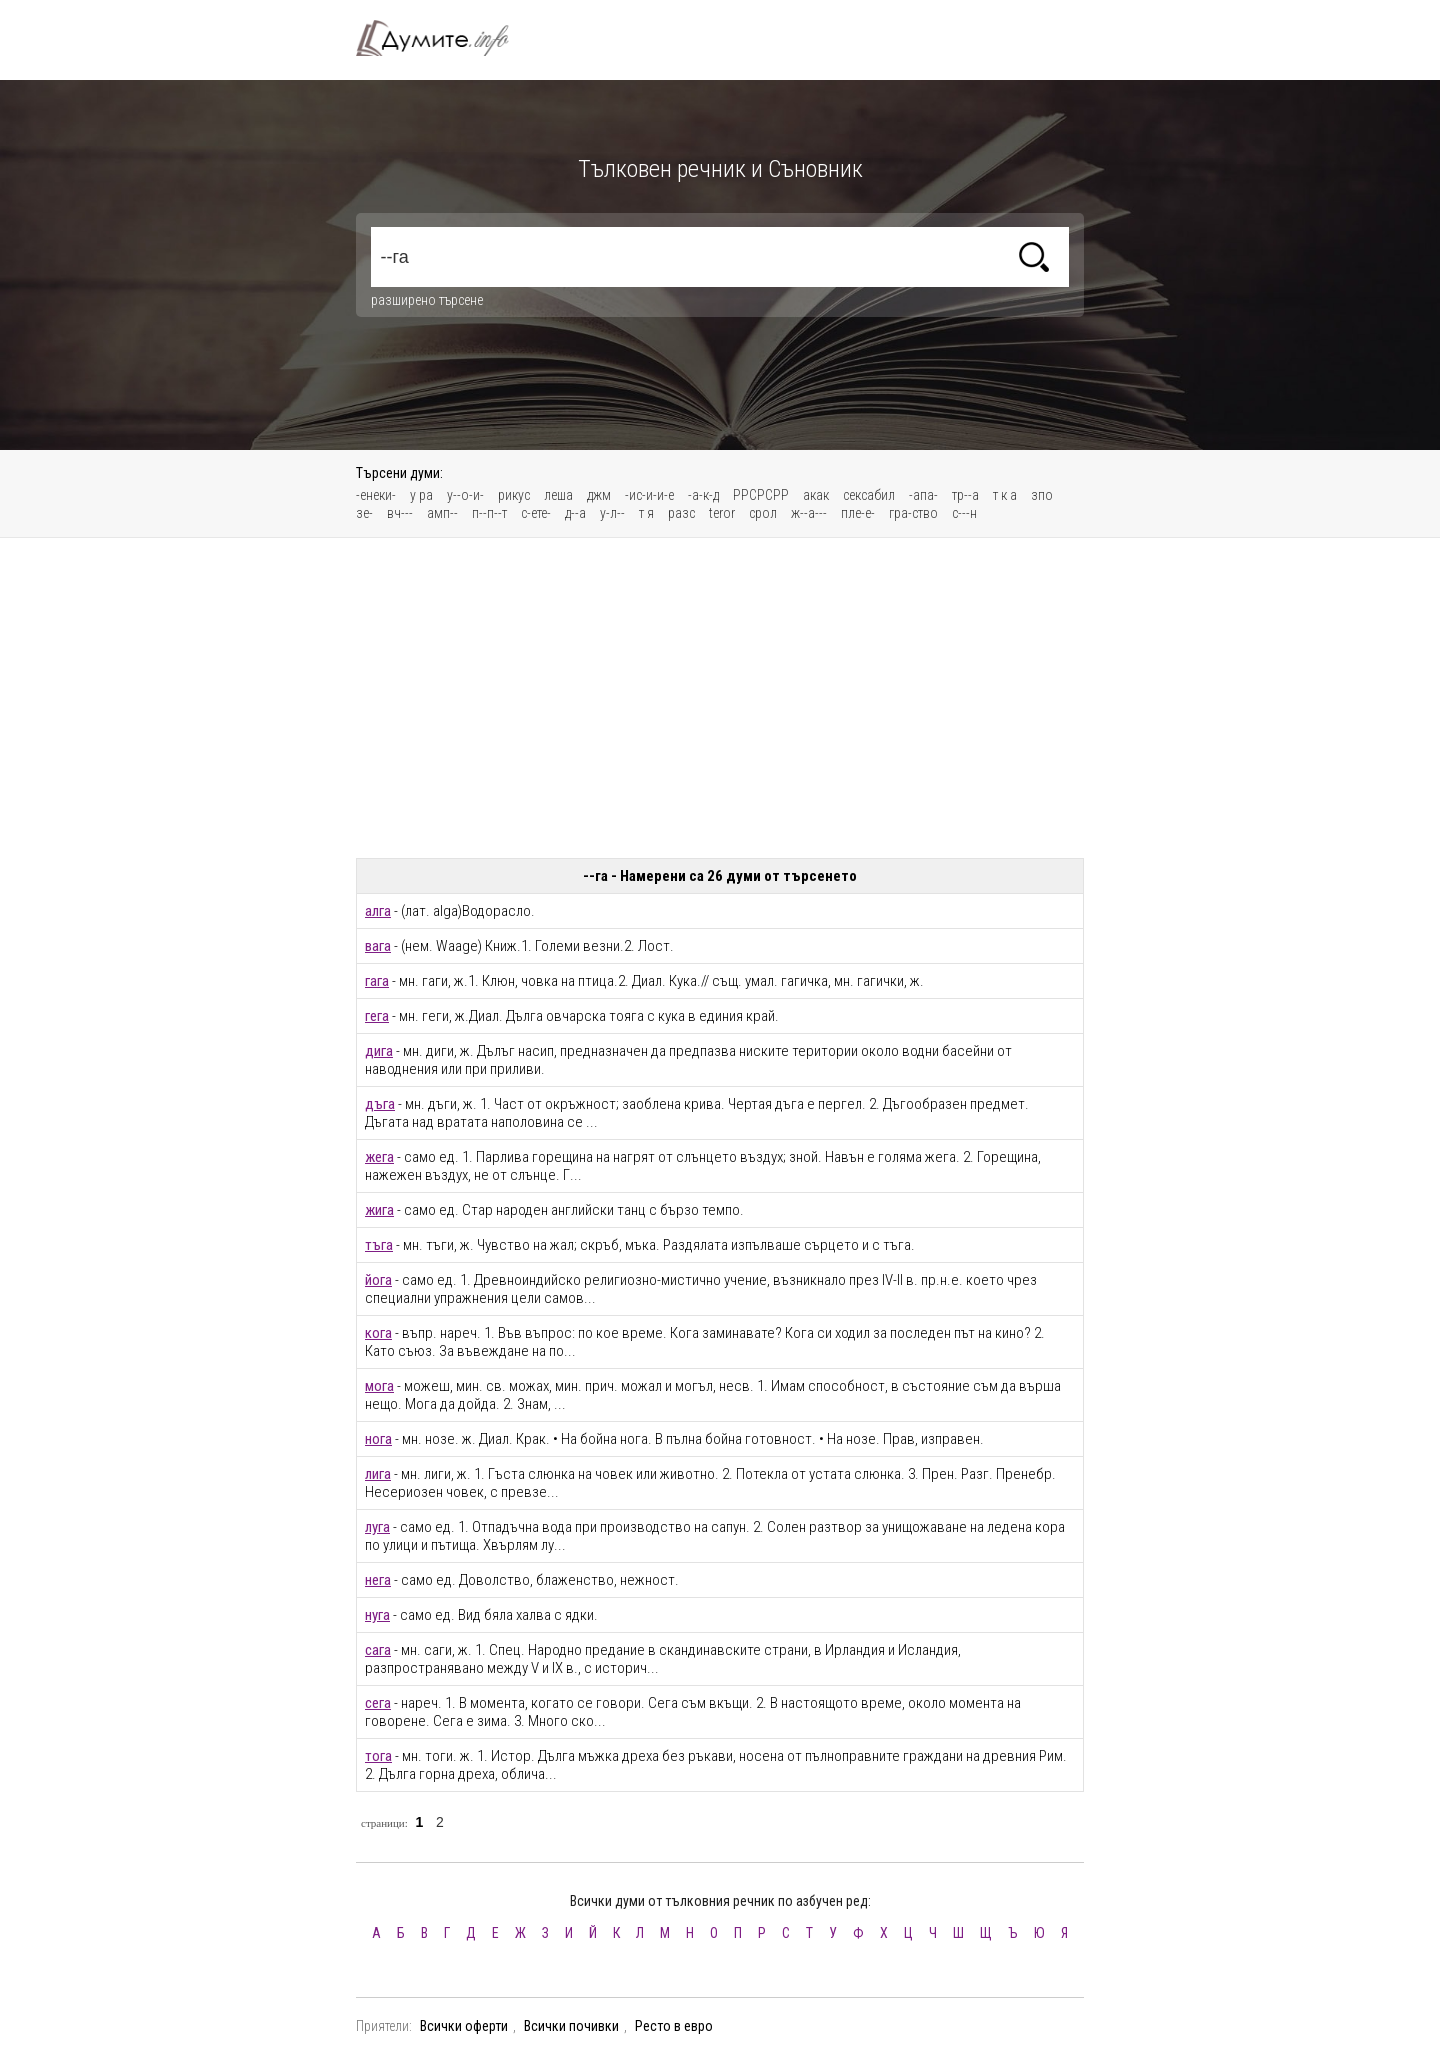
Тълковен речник (444, 38)
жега (379, 1157)
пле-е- (858, 513)
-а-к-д (703, 495)
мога (379, 1386)
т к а (1005, 495)
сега (378, 1703)
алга (378, 911)
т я (646, 513)
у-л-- (612, 513)
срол (763, 513)
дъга (380, 1104)
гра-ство (913, 513)
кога (378, 1333)
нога (378, 1439)
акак (816, 495)
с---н (964, 513)
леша (558, 495)
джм (599, 495)
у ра (421, 495)
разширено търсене (427, 300)
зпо (1042, 495)
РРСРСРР (761, 495)
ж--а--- (809, 513)
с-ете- (536, 513)
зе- (364, 513)
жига (379, 1210)
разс (681, 513)
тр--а (965, 495)
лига (378, 1474)
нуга (377, 1615)
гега (377, 1016)
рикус (514, 495)
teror (722, 513)
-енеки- (376, 495)
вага (378, 946)
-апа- (923, 495)
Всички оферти (464, 2026)
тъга (379, 1245)
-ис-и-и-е (649, 495)
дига (379, 1051)
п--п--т (489, 513)
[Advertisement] (720, 698)
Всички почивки (571, 2026)
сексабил (869, 495)
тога (378, 1756)
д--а (575, 513)
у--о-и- (465, 495)
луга (377, 1527)
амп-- (442, 513)
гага (377, 981)
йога (378, 1280)
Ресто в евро (674, 2026)
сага (378, 1650)
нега (378, 1580)
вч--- (400, 513)
